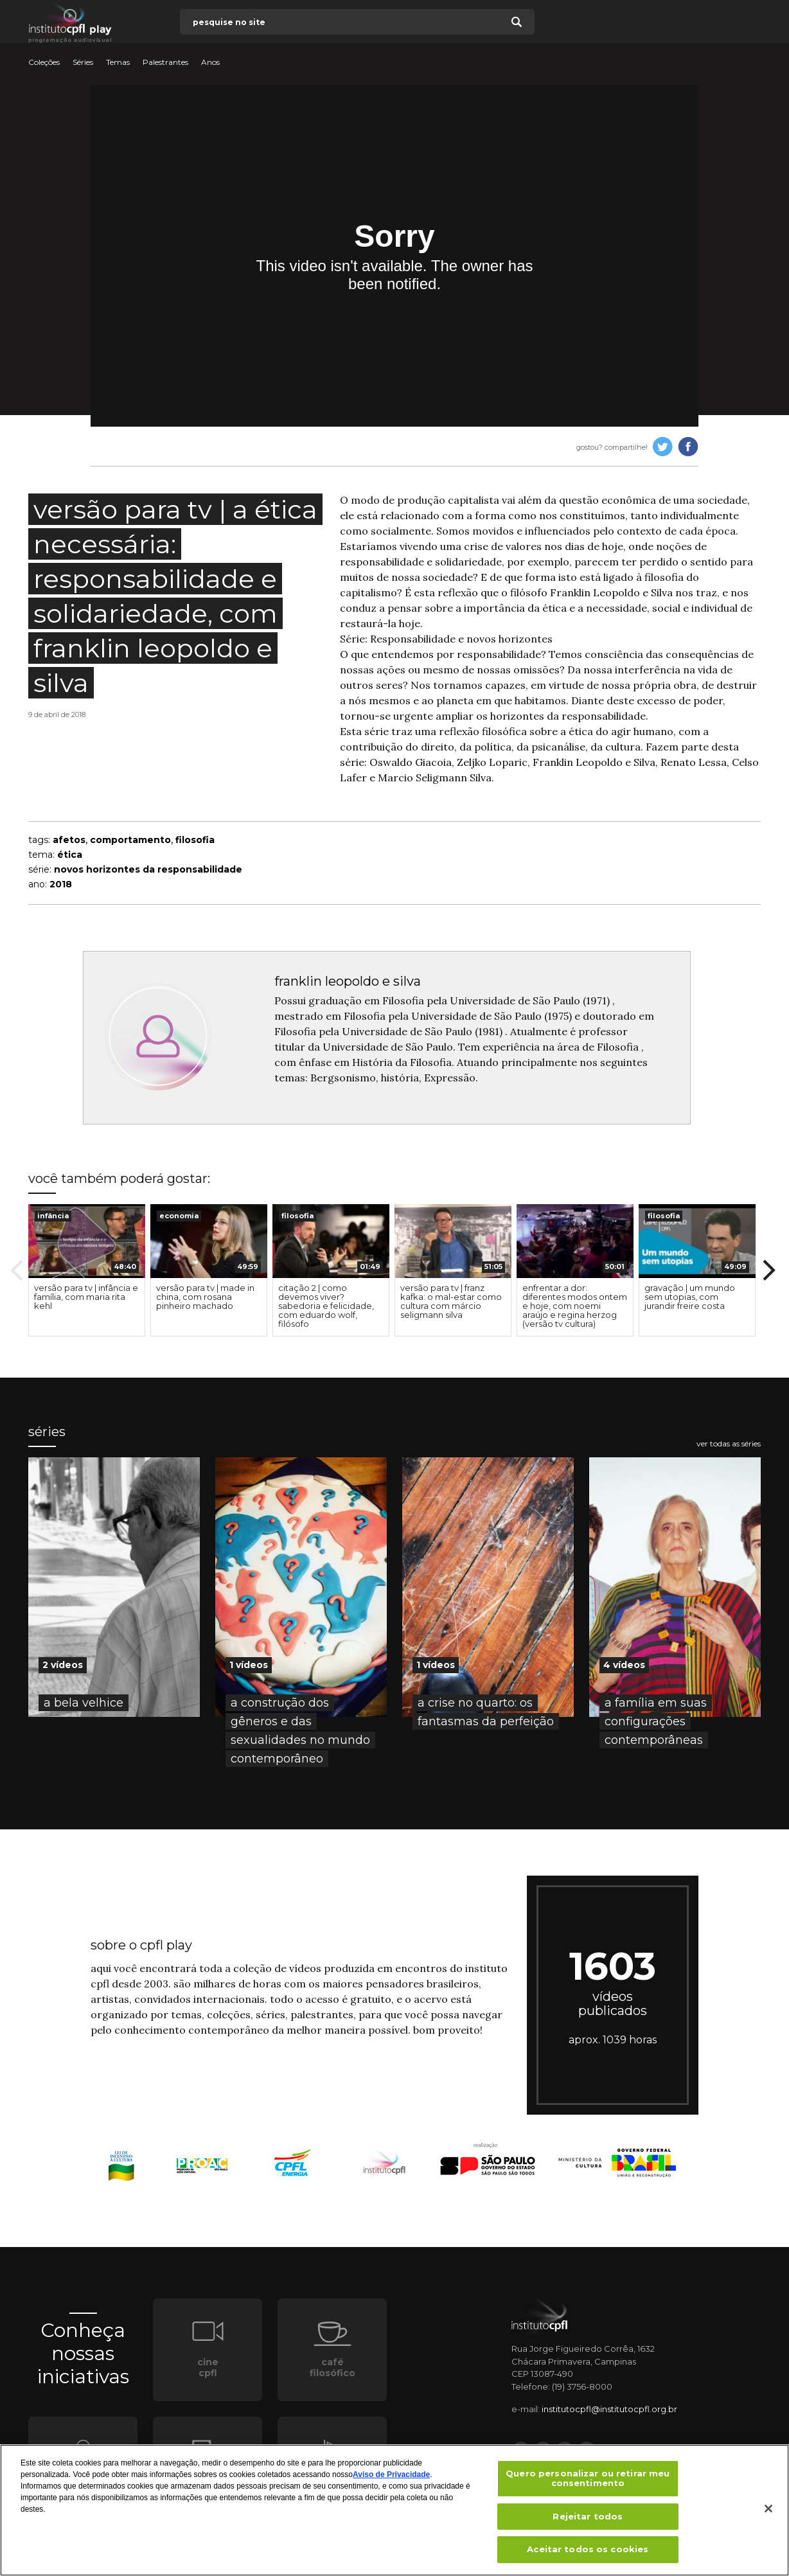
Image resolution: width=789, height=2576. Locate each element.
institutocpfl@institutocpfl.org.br (609, 2409)
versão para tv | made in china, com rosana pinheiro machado (205, 1296)
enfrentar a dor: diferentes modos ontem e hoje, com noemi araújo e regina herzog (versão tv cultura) (574, 1305)
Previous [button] (16, 1270)
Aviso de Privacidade (391, 2474)
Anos (210, 62)
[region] (394, 2510)
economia (179, 1215)
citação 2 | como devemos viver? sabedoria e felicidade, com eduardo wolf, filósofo (326, 1305)
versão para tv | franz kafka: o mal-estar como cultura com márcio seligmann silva (451, 1301)
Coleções (44, 62)
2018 (60, 884)
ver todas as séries (728, 1443)
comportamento (130, 839)
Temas (118, 62)
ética (69, 854)
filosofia (195, 839)
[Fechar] (768, 2508)
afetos (69, 839)
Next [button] (769, 1270)
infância (53, 1215)
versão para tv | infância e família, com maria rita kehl (86, 1296)
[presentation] (86, 1241)
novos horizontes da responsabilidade (148, 869)
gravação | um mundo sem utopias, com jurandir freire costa (689, 1296)
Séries (83, 62)
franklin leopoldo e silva (347, 981)
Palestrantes (165, 62)
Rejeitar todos (588, 2516)
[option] (86, 1270)
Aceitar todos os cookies (587, 2549)
